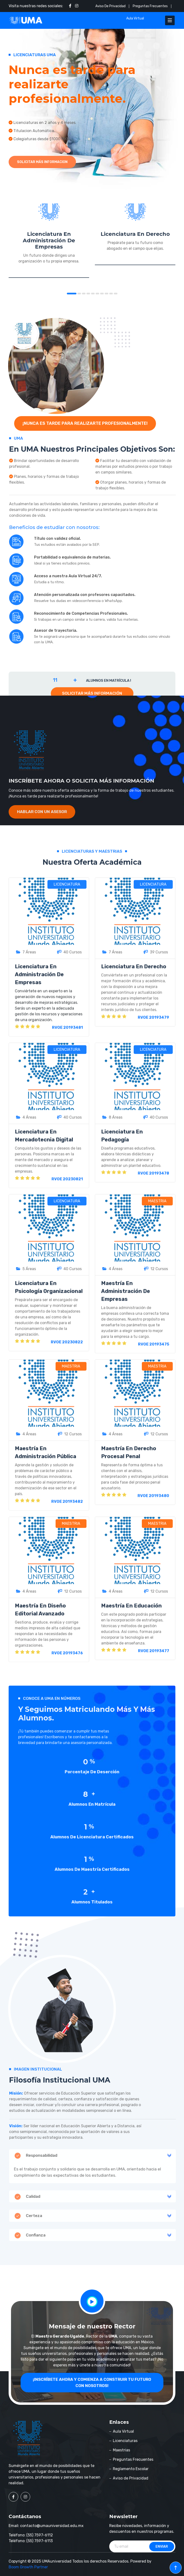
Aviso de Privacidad (110, 6)
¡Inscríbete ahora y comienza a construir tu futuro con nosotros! (92, 2382)
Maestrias (121, 2450)
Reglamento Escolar (131, 2469)
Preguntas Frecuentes (150, 6)
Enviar (161, 2547)
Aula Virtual (135, 18)
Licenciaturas (125, 2440)
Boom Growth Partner (28, 2567)
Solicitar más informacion (42, 163)
